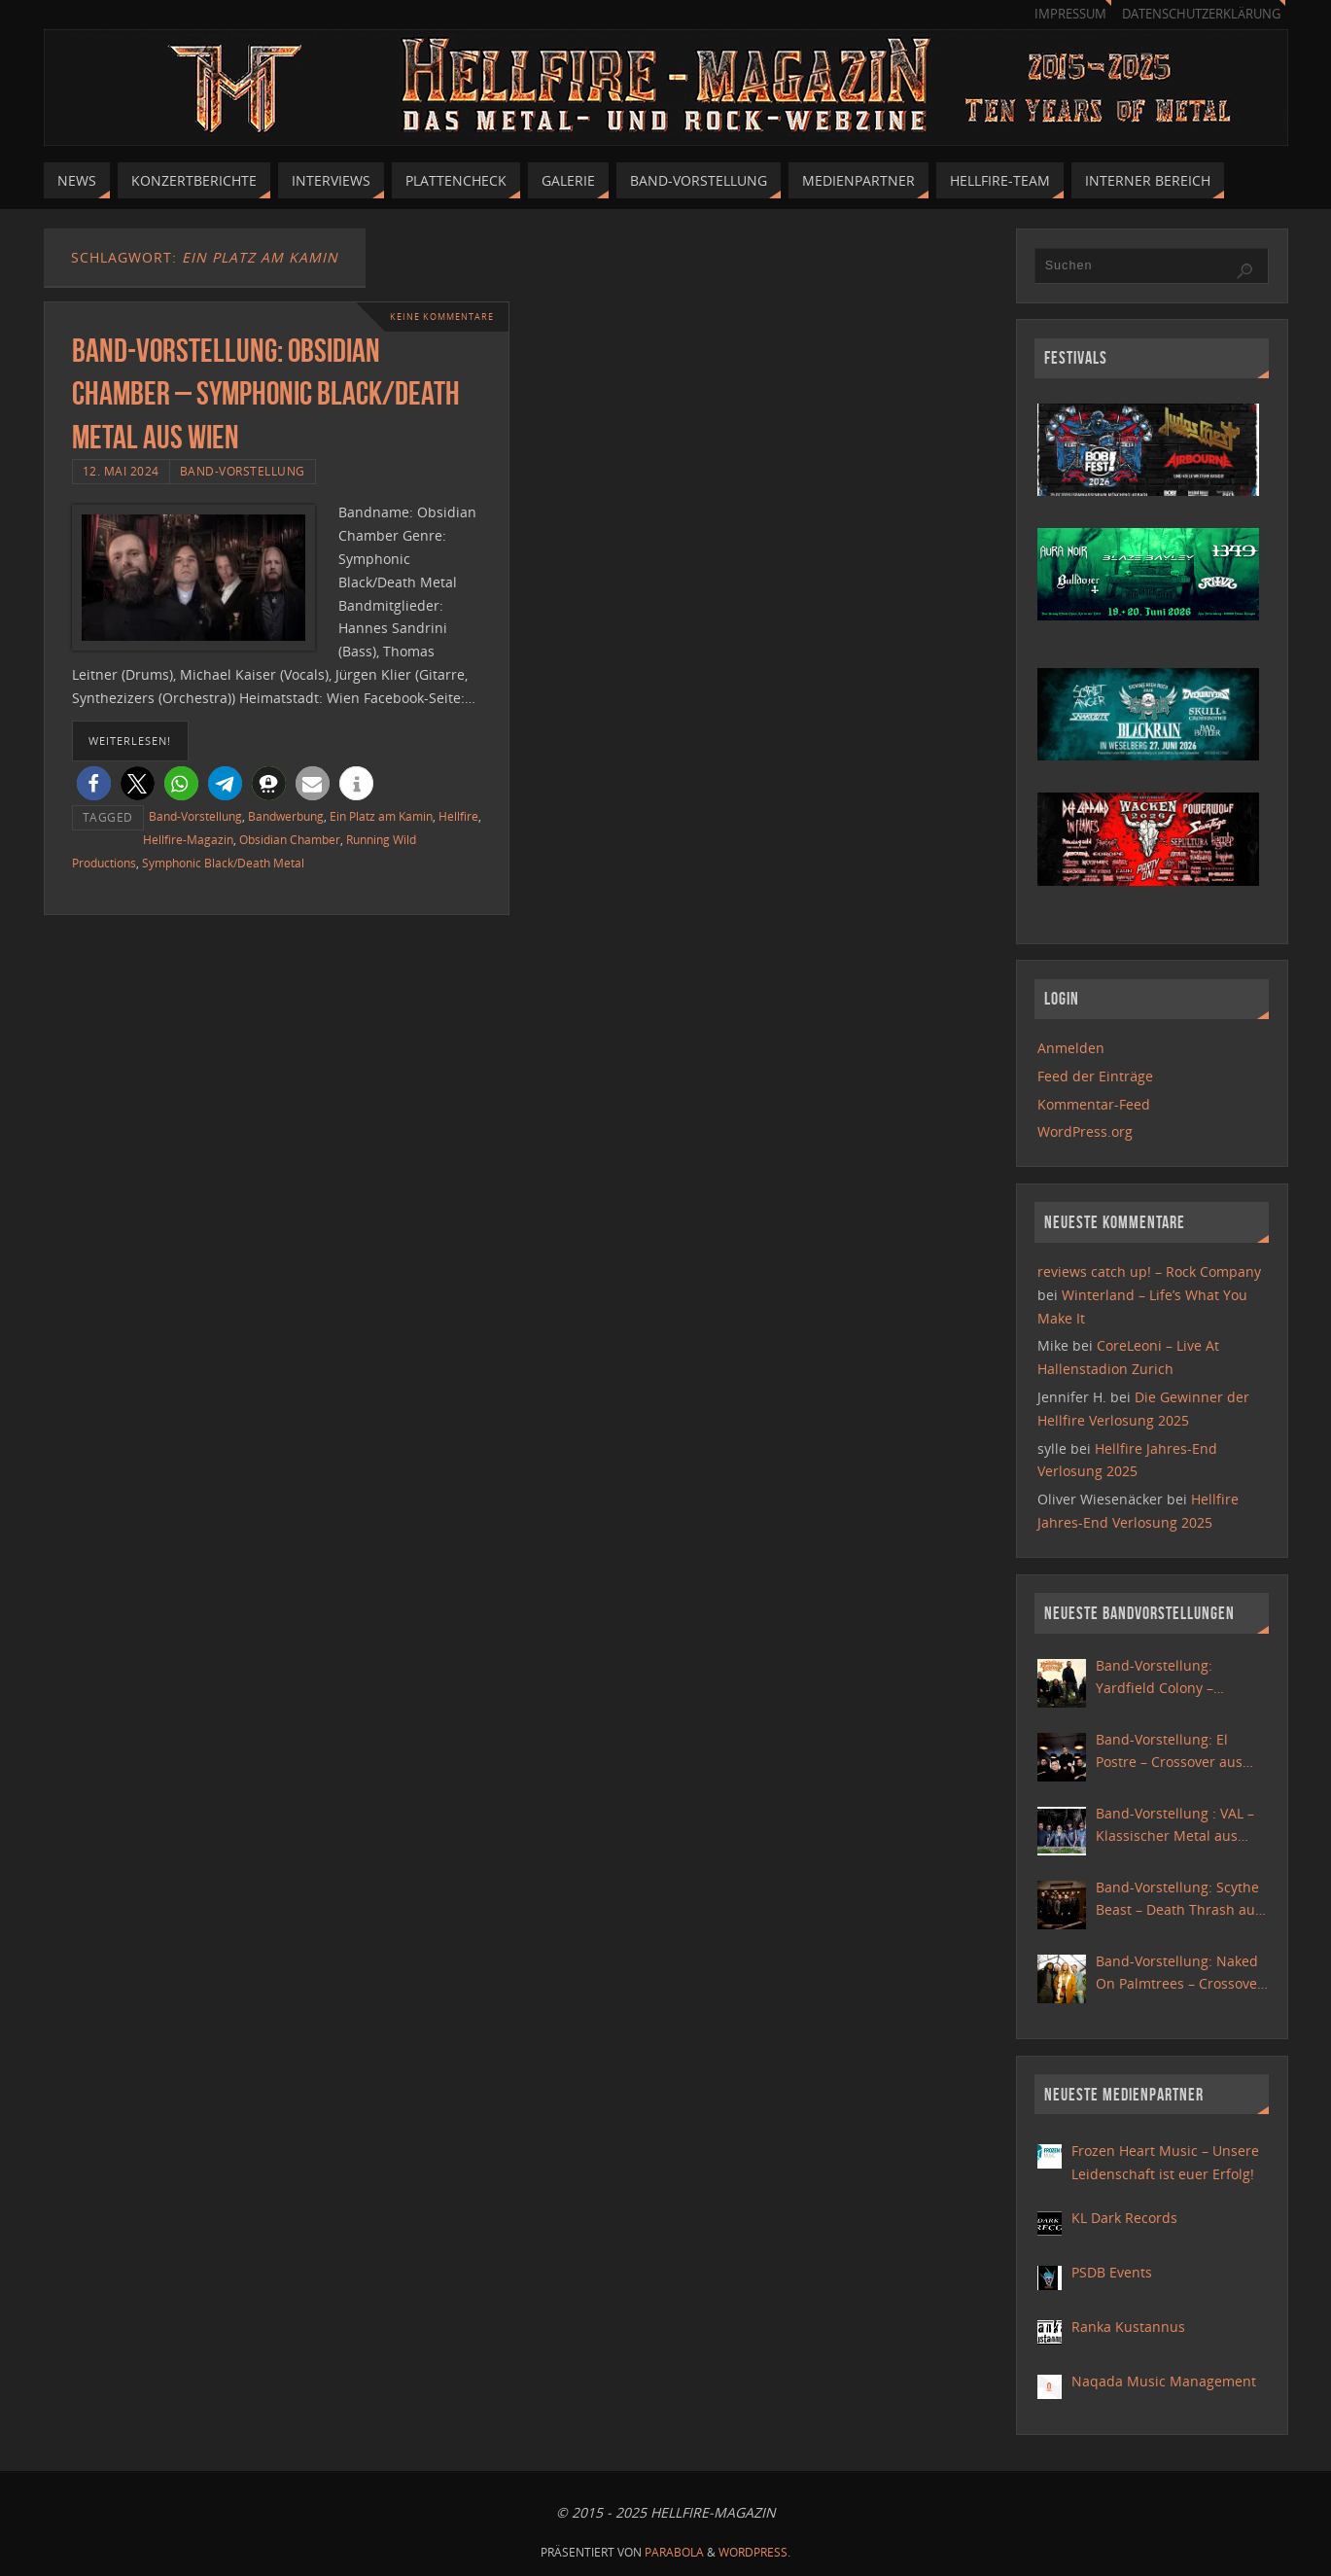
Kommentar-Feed (1093, 1104)
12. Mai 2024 (121, 470)
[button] (94, 783)
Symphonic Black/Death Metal (223, 862)
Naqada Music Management (1163, 2381)
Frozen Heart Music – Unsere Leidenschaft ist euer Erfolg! (1165, 2162)
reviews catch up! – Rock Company (1149, 1271)
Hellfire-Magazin (188, 839)
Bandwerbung (286, 816)
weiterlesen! (129, 740)
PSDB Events (1111, 2272)
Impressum (1070, 14)
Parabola (674, 2552)
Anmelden (1070, 1048)
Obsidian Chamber (289, 839)
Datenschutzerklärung (1201, 14)
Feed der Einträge (1095, 1076)
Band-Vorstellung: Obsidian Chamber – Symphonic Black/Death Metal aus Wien (266, 393)
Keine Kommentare (436, 316)
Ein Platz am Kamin (381, 816)
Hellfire (458, 816)
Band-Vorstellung (242, 470)
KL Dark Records (1124, 2217)
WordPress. (754, 2552)
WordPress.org (1085, 1131)
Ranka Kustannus (1128, 2326)
